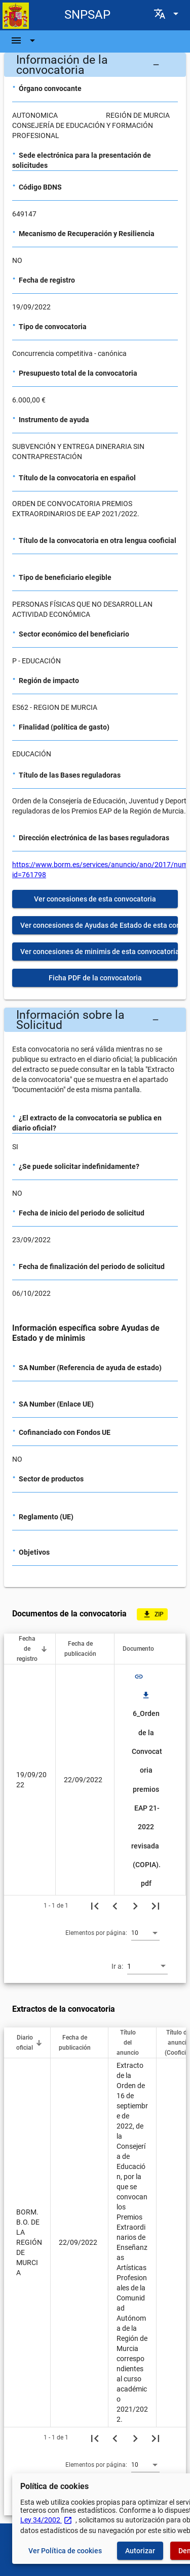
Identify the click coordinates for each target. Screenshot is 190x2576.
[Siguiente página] (135, 1905)
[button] (95, 65)
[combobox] (145, 1932)
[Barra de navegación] (24, 40)
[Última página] (155, 1905)
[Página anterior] (115, 1905)
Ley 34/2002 (46, 2520)
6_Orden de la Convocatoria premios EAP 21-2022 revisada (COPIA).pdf (146, 1789)
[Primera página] (95, 1905)
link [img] (138, 1676)
